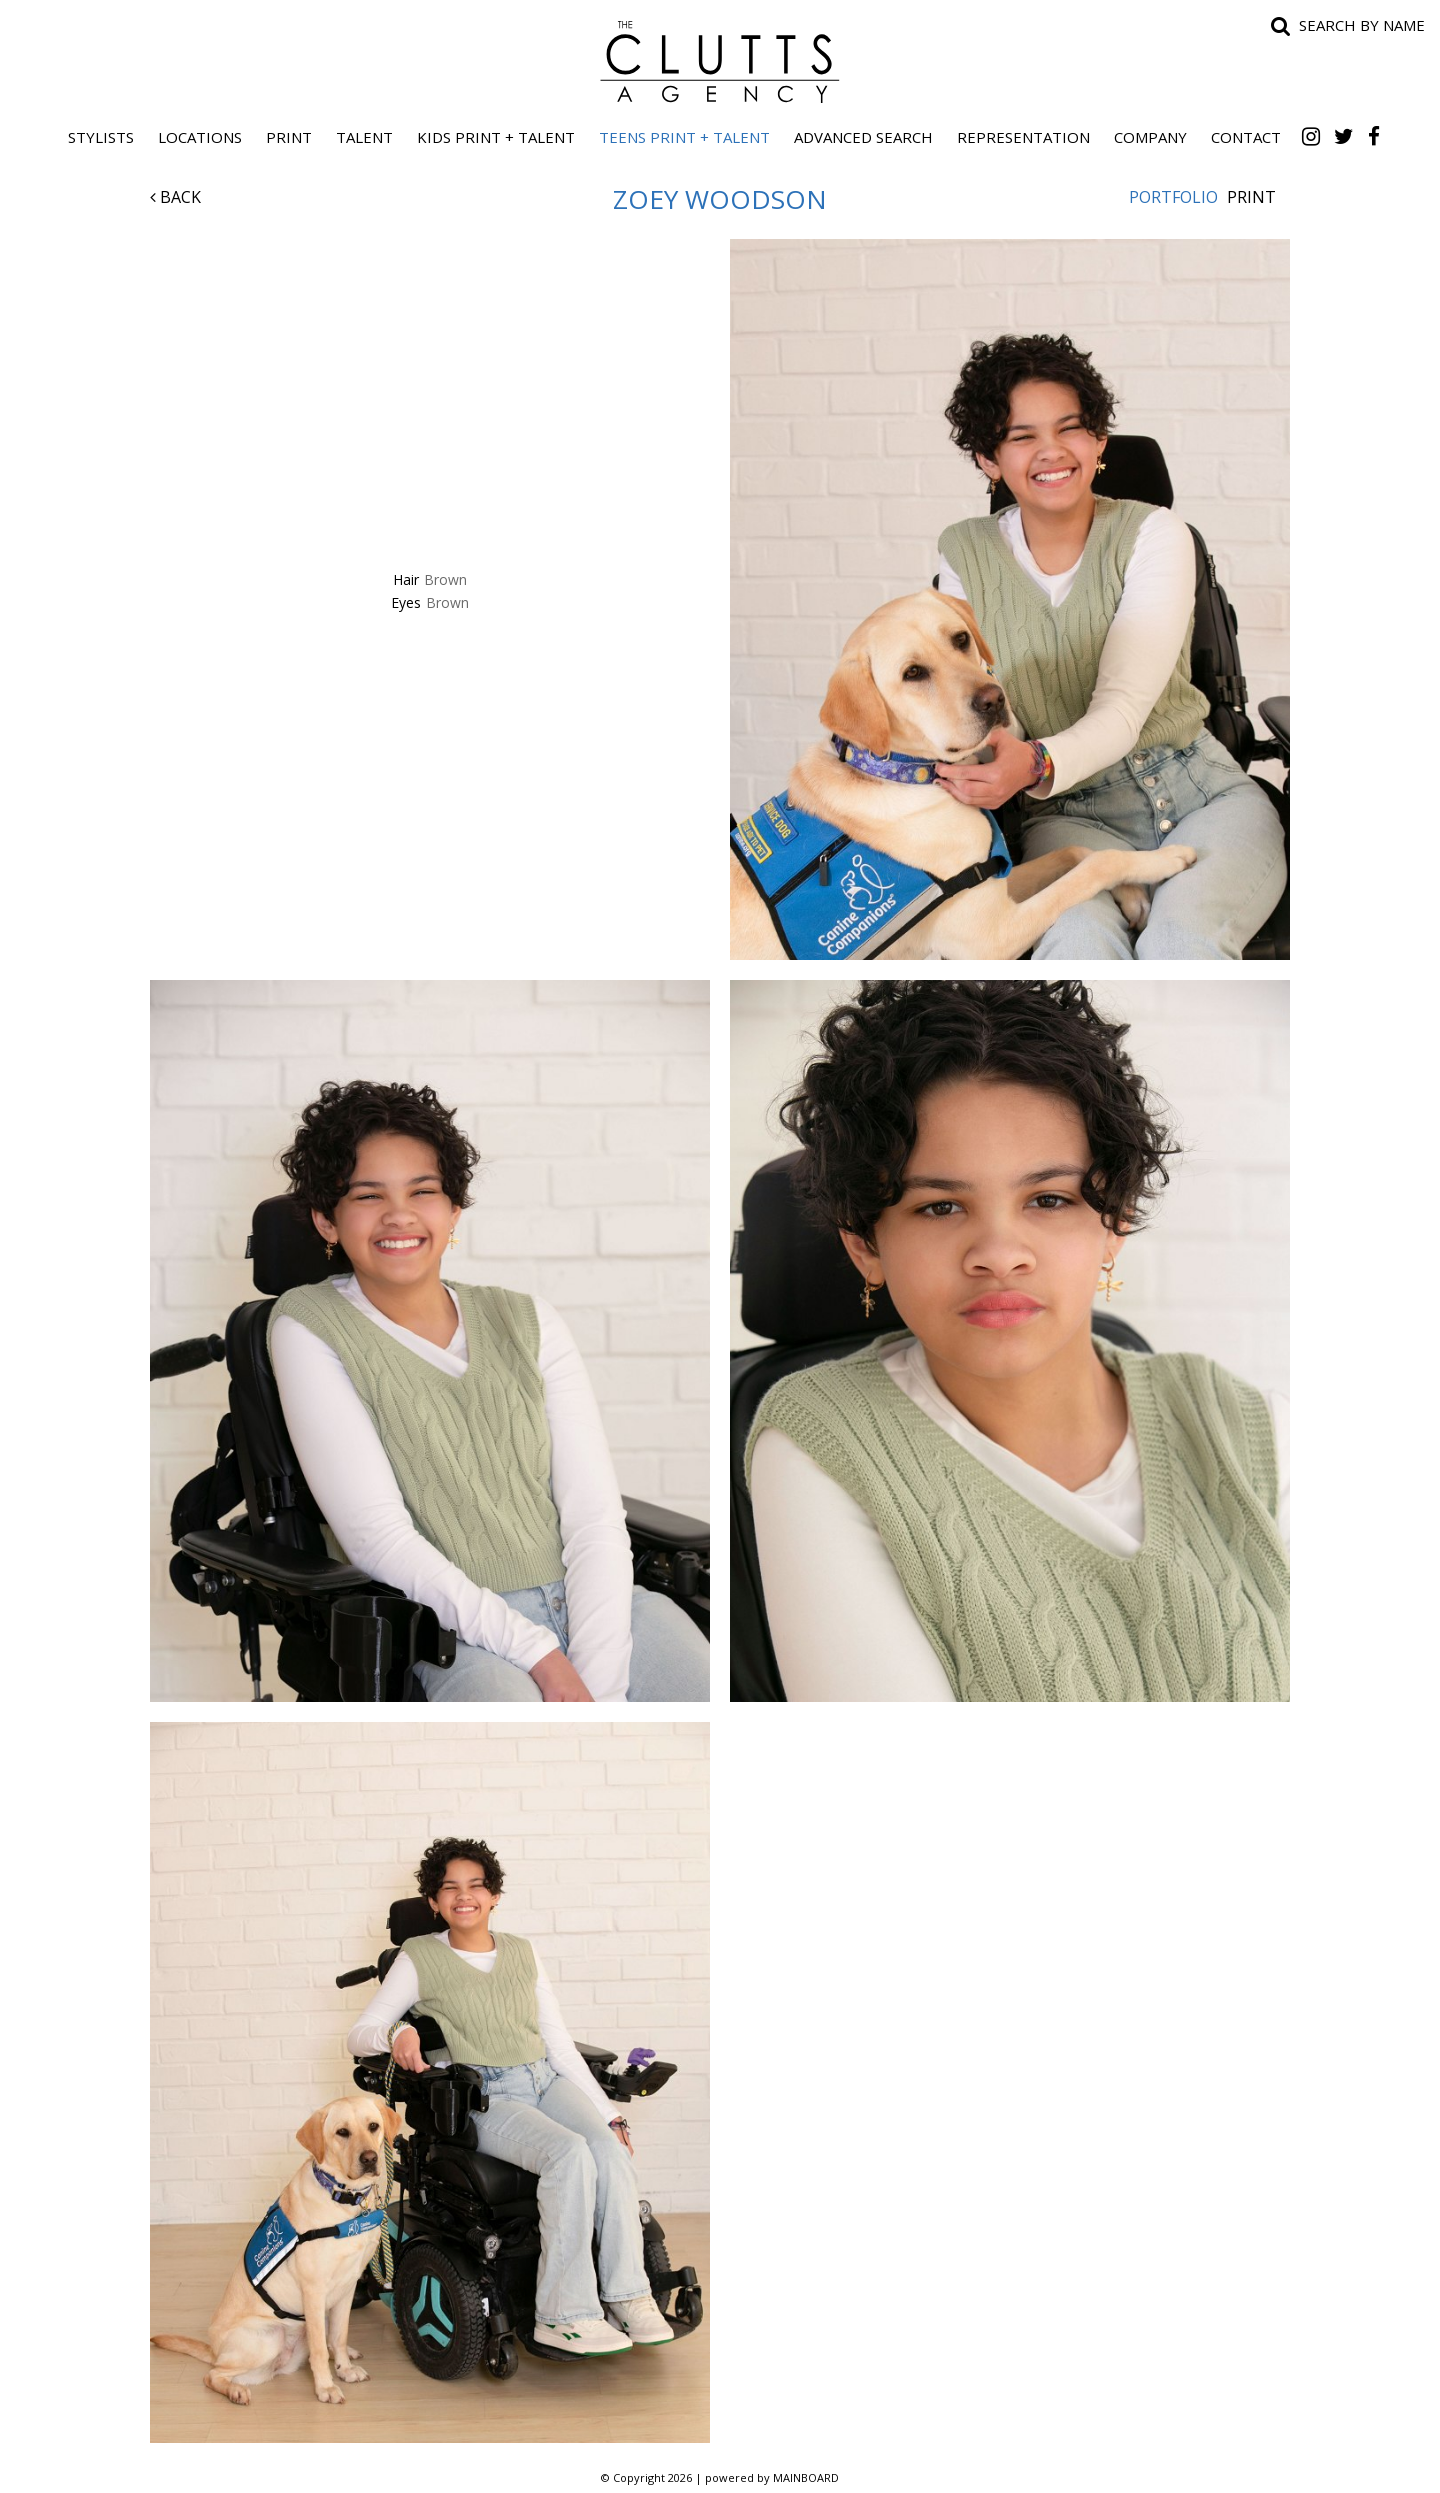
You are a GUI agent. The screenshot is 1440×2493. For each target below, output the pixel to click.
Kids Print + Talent (496, 137)
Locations (200, 137)
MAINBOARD (806, 2477)
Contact (1246, 137)
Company (1150, 137)
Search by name (1362, 25)
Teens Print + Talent (684, 137)
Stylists (101, 137)
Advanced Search (863, 137)
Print (289, 137)
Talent (364, 137)
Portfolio (1173, 197)
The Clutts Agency (720, 62)
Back (175, 197)
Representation (1023, 137)
